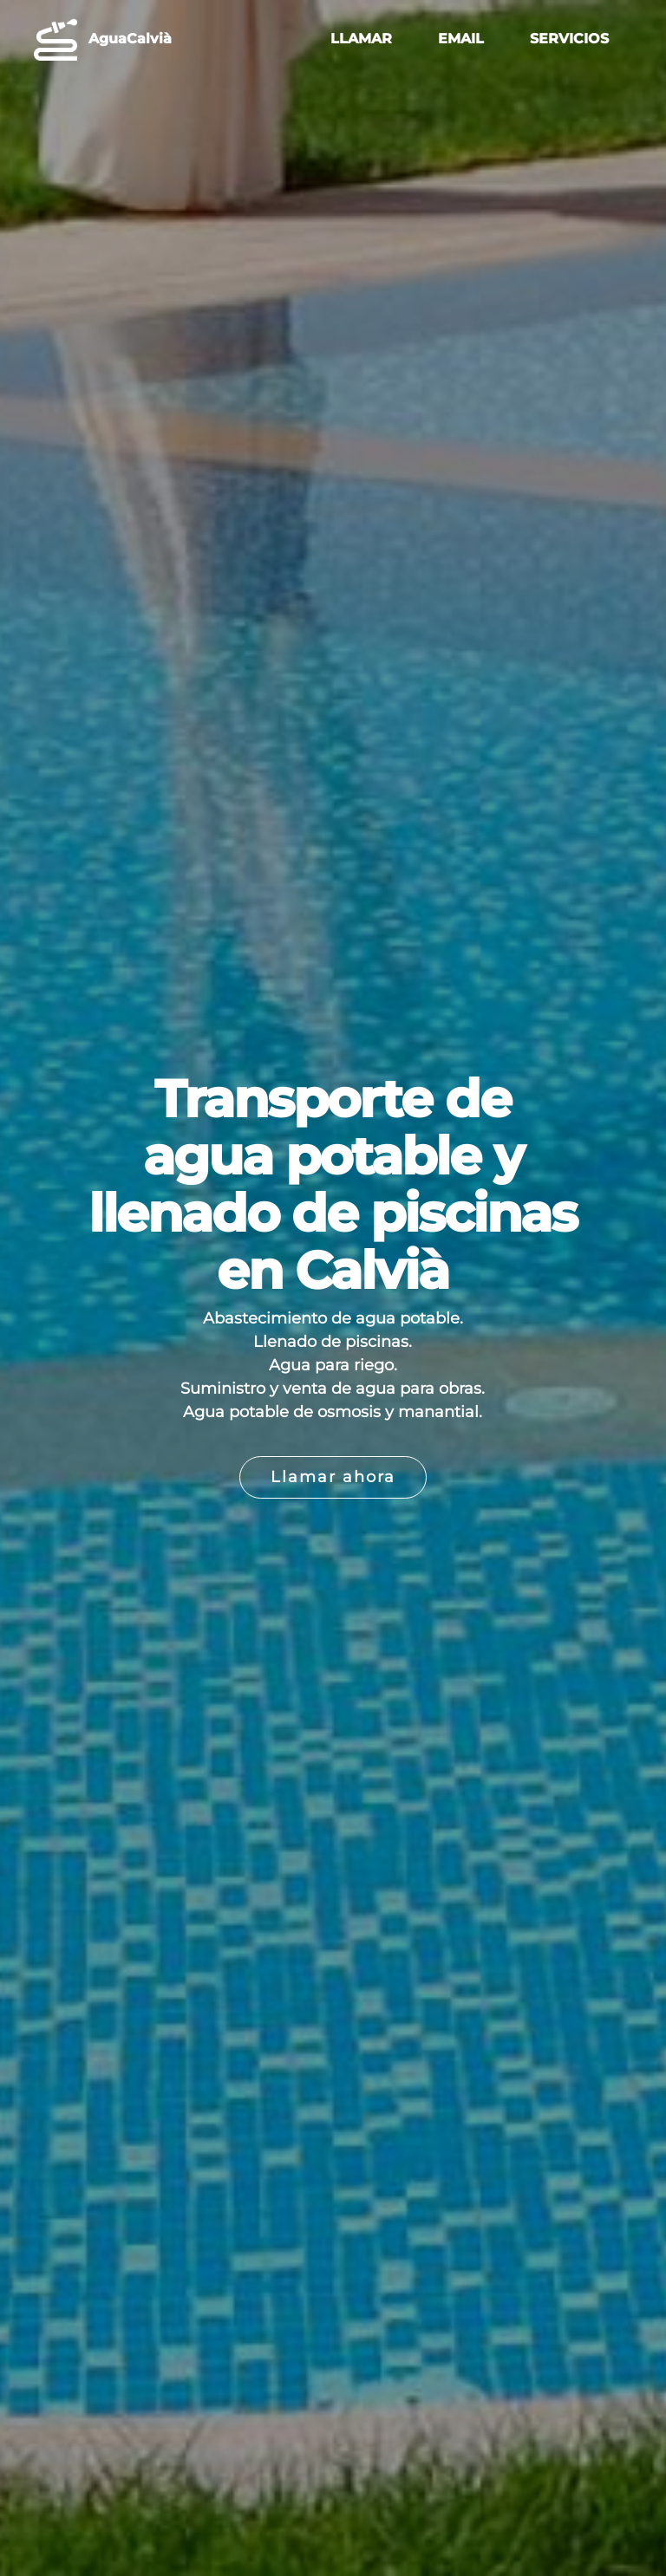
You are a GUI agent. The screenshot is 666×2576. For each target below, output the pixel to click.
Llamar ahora (333, 1476)
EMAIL (461, 38)
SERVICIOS (569, 38)
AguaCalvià (130, 38)
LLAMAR (361, 38)
